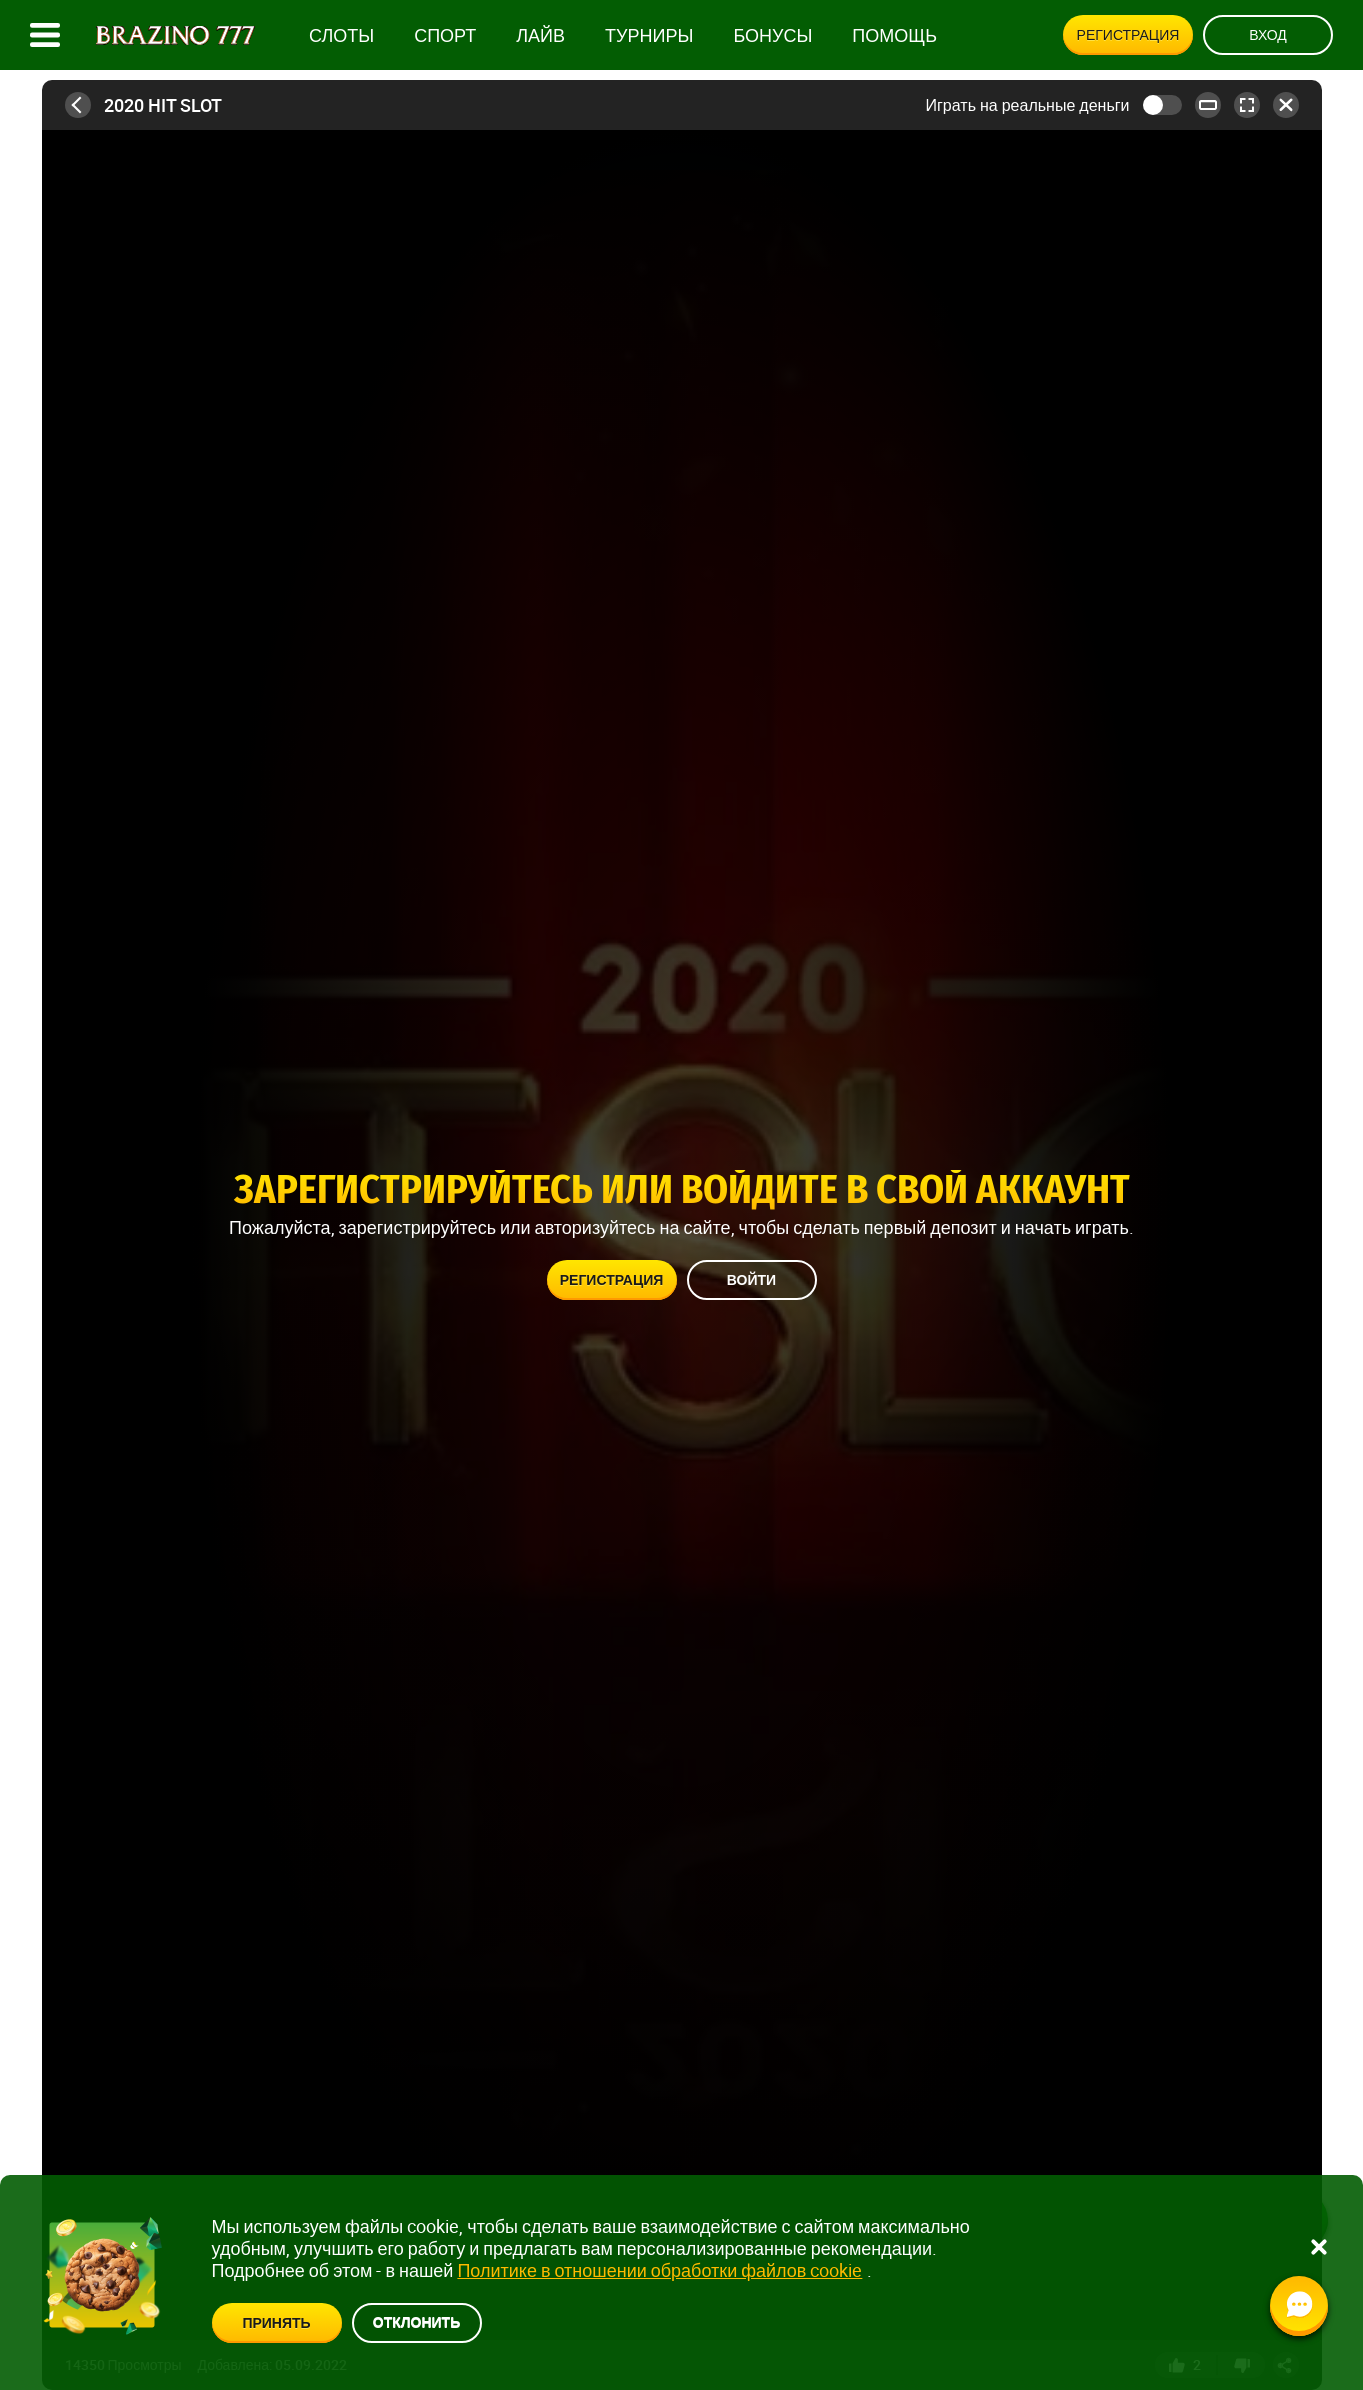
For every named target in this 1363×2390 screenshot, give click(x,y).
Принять (276, 2322)
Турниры (649, 35)
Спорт (445, 35)
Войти (751, 1280)
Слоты (341, 35)
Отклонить (417, 2321)
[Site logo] (175, 35)
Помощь (894, 35)
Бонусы (772, 35)
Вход (1268, 34)
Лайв (540, 35)
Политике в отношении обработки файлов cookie (659, 2270)
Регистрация (1128, 34)
